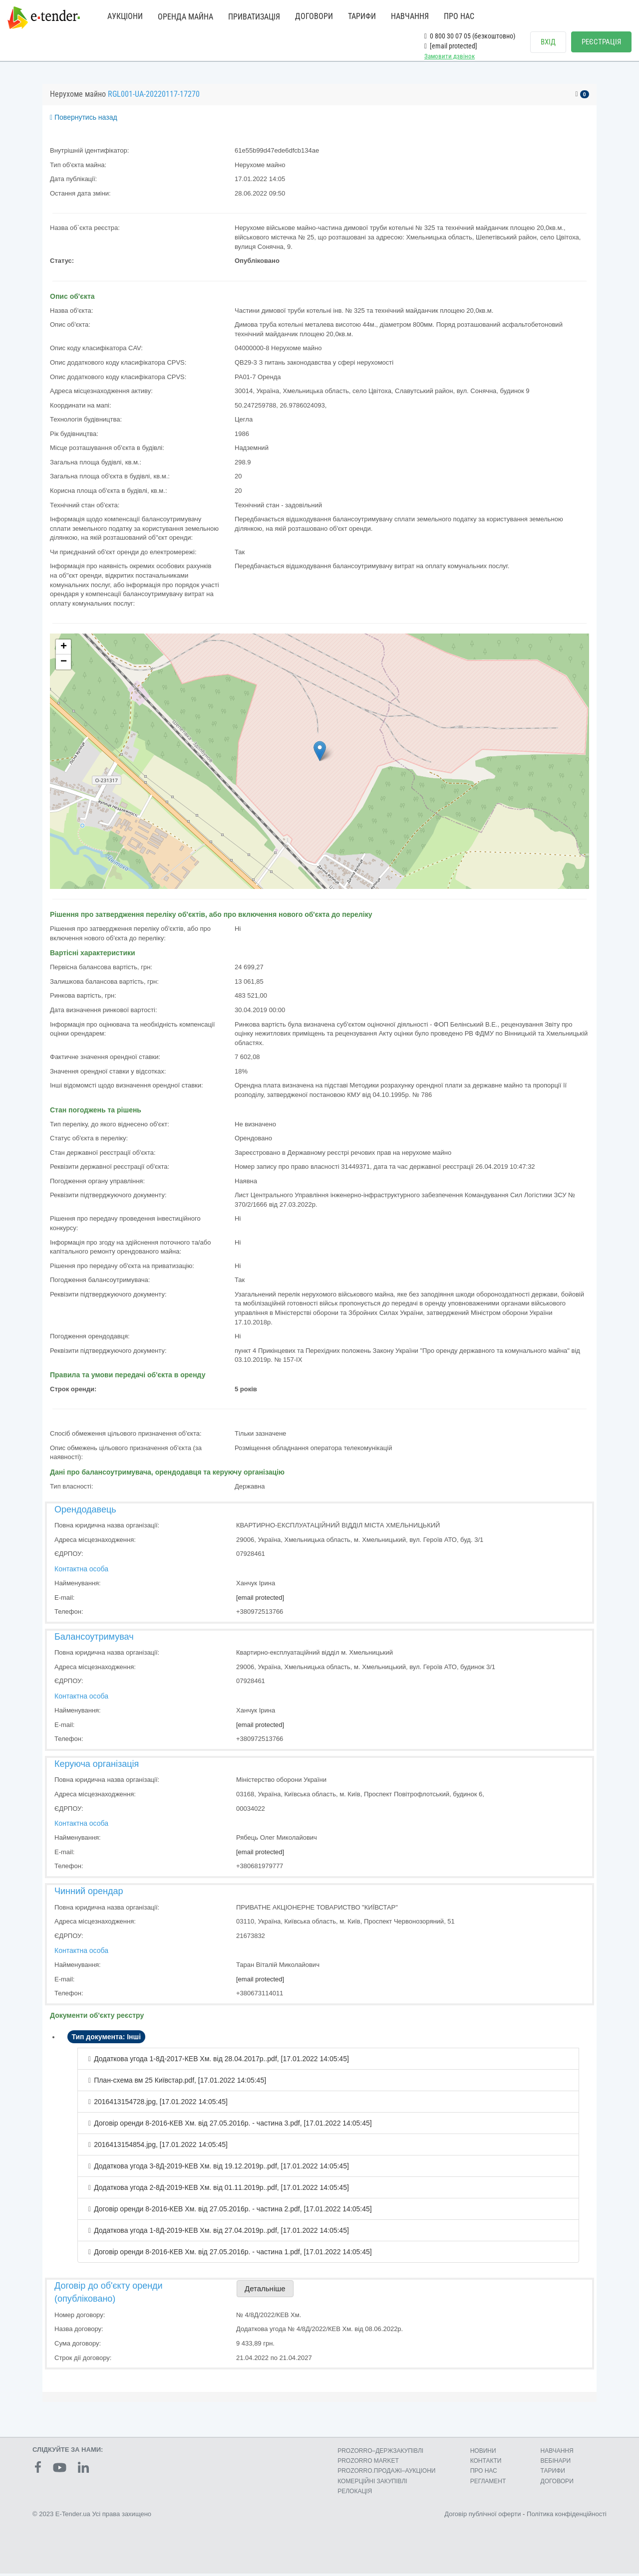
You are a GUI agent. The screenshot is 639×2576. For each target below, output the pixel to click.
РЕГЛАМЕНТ (488, 2483)
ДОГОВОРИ (314, 16)
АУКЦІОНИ (125, 16)
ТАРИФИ (362, 16)
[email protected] (260, 1599)
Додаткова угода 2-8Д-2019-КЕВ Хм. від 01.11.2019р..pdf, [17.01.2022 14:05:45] (221, 2190)
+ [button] (63, 649)
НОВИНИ (483, 2453)
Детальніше (265, 2291)
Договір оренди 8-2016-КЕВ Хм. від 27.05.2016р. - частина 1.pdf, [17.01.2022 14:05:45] (233, 2254)
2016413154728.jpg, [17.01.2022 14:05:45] (161, 2104)
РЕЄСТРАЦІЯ (601, 41)
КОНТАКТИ (486, 2463)
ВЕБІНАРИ (556, 2463)
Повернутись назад (83, 120)
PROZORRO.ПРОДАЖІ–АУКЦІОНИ (386, 2473)
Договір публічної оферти (482, 2516)
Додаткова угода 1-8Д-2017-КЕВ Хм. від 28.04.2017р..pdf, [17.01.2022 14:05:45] (221, 2061)
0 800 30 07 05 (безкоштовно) (469, 36)
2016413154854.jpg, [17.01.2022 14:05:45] (161, 2147)
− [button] (63, 664)
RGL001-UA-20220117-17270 (154, 96)
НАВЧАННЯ (410, 16)
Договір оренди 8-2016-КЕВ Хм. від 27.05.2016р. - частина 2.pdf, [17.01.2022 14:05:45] (233, 2211)
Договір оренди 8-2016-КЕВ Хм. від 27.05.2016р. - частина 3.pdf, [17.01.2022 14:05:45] (233, 2126)
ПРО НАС (459, 16)
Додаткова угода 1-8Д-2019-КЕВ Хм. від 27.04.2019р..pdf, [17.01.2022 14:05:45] (221, 2233)
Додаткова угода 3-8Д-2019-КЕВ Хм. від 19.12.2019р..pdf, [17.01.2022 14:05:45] (221, 2168)
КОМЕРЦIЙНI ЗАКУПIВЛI (372, 2483)
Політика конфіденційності (567, 2516)
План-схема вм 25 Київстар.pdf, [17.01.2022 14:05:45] (180, 2083)
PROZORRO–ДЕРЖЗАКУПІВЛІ (380, 2453)
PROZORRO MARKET (368, 2463)
